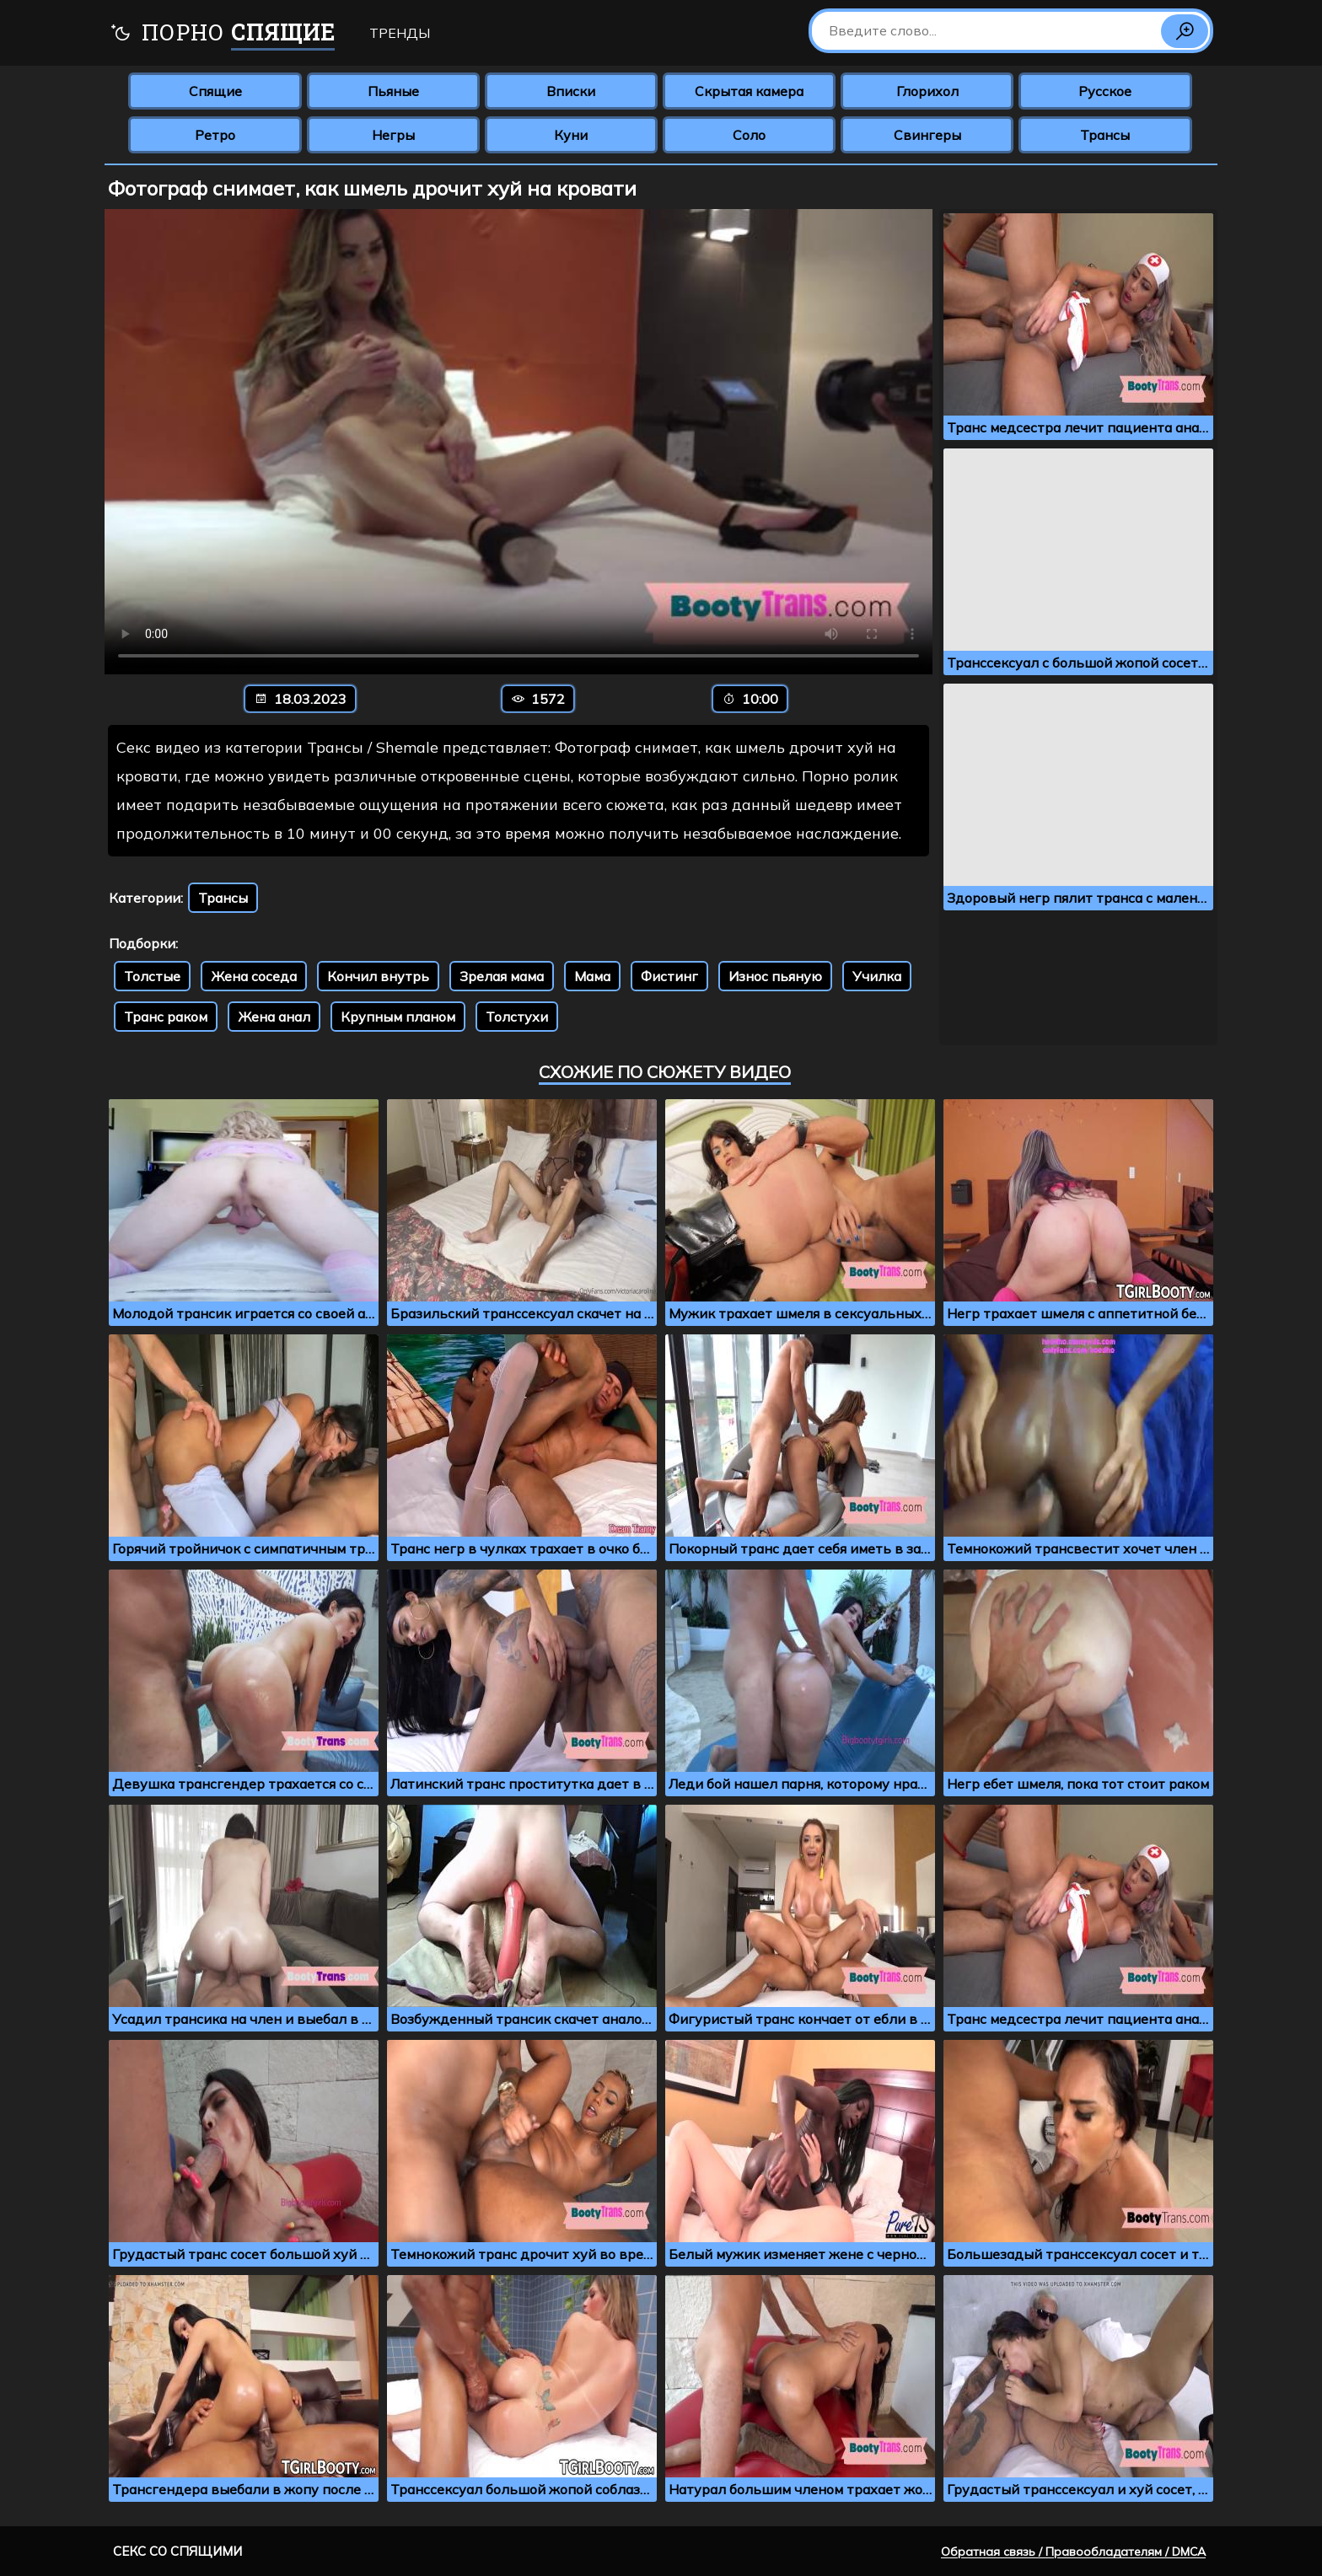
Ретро (215, 134)
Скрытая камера (749, 91)
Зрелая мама (501, 976)
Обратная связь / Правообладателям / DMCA (1073, 2551)
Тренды (399, 32)
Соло (749, 134)
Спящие (215, 91)
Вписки (570, 91)
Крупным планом (398, 1016)
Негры (393, 134)
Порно (222, 34)
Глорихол (927, 91)
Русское (1104, 91)
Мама (592, 976)
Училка (876, 976)
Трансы (1105, 134)
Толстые (152, 976)
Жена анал (274, 1016)
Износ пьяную (775, 976)
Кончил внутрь (378, 976)
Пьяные (393, 91)
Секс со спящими (177, 2551)
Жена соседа (254, 976)
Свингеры (927, 134)
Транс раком (165, 1016)
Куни (571, 134)
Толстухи (517, 1016)
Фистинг (669, 976)
